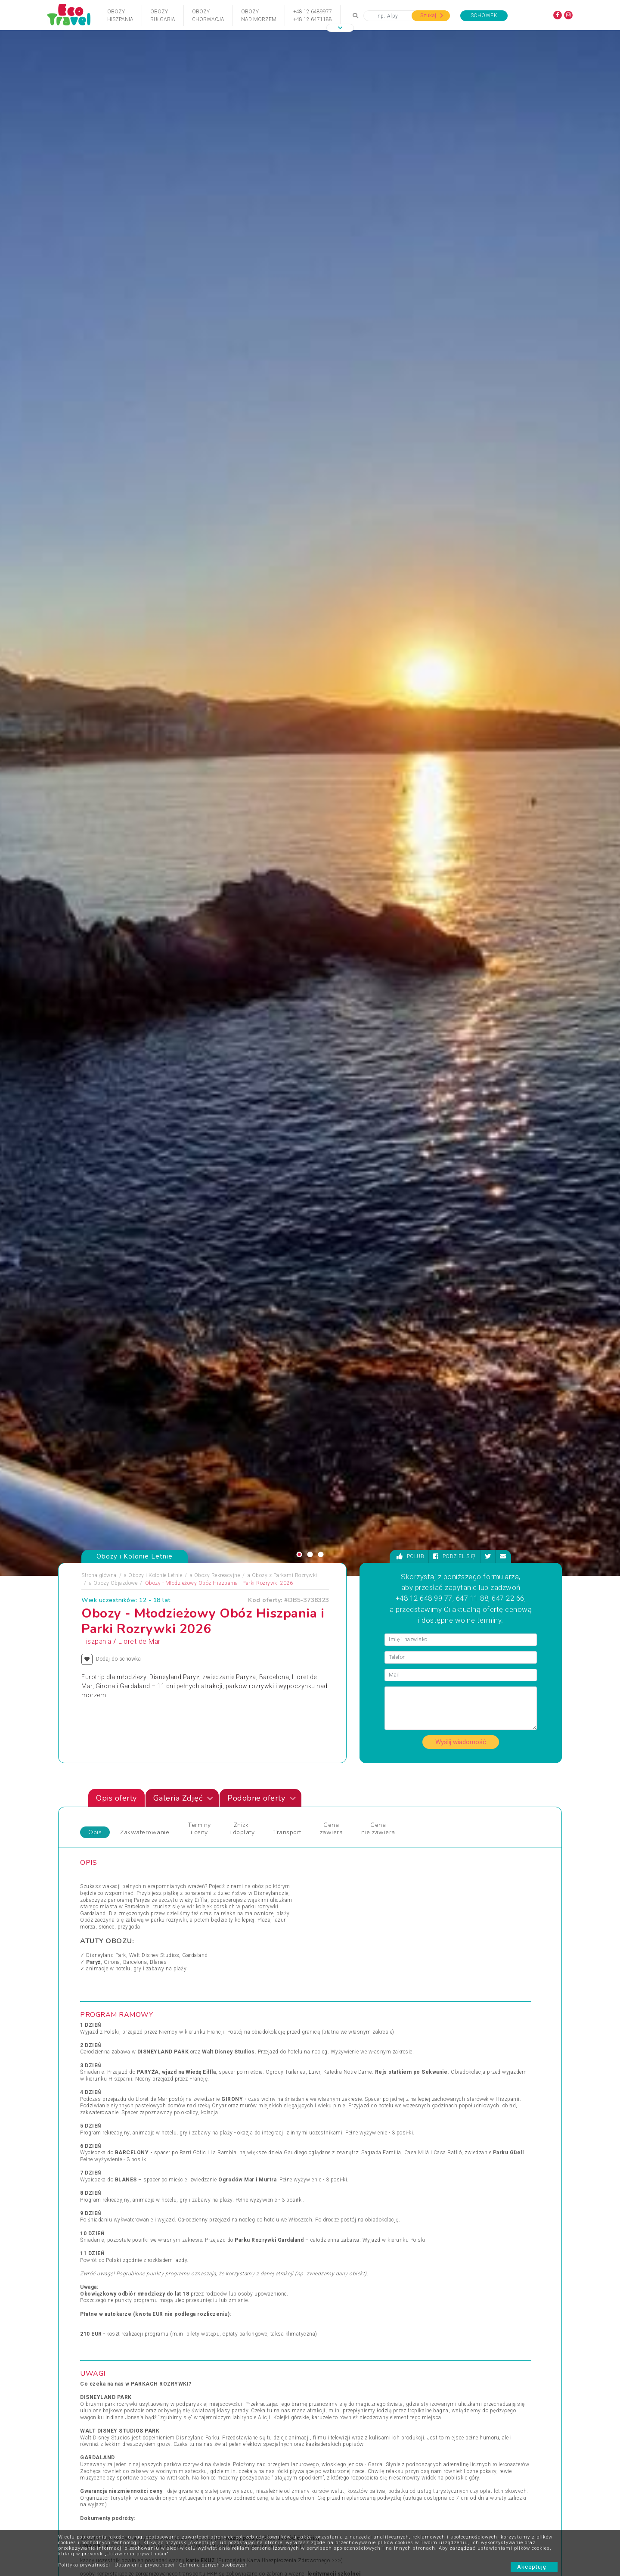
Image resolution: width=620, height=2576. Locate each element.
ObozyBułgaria (162, 15)
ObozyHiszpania (120, 15)
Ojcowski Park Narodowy (347, 2518)
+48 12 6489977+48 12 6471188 (312, 15)
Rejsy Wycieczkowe (225, 2091)
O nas (194, 2441)
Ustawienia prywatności (145, 2565)
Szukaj (431, 15)
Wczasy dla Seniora (340, 2060)
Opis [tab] (95, 485)
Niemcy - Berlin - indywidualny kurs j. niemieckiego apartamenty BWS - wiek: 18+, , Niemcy (480, 1865)
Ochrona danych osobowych (213, 2565)
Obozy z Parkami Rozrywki (284, 227)
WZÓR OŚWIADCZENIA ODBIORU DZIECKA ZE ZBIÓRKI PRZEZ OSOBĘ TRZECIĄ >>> (420, 1361)
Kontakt (197, 2428)
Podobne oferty (261, 450)
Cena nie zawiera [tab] (378, 481)
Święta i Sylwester (224, 2122)
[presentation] (530, 1769)
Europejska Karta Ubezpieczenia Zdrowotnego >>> (279, 1213)
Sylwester (213, 2102)
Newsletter (265, 2454)
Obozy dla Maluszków (229, 2071)
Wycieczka (444, 2091)
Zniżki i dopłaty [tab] (242, 481)
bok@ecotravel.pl (528, 2351)
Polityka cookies (206, 2467)
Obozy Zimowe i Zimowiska (121, 2081)
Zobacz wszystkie (498, 1984)
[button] (340, 28)
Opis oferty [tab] (116, 450)
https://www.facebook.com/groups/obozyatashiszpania (430, 1409)
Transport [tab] (287, 485)
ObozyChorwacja (208, 15)
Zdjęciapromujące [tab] (86, 1642)
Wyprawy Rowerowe (455, 2081)
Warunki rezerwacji (210, 2454)
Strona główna (99, 227)
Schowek (484, 15)
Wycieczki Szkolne (338, 2492)
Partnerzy (263, 2441)
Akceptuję (534, 2567)
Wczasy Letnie (334, 2071)
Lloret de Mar (139, 294)
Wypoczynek (446, 2102)
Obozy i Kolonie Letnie (155, 227)
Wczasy (96, 2122)
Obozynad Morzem (258, 15)
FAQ (257, 2428)
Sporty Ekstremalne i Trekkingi (124, 2112)
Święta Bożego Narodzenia (234, 2112)
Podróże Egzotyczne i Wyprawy (124, 2102)
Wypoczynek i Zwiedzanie (462, 2071)
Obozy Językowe (222, 2081)
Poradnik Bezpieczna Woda (349, 2479)
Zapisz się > (143, 2492)
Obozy (94, 2060)
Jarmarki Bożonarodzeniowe (236, 2060)
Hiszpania (96, 294)
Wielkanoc (328, 2102)
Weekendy (328, 2091)
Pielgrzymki (101, 2091)
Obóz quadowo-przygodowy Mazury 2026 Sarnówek (219, 1861)
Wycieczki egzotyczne (342, 2122)
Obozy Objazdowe (115, 235)
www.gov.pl (290, 1198)
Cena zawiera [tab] (331, 481)
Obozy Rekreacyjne (217, 227)
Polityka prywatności (84, 2565)
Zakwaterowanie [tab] (144, 485)
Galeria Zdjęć (183, 450)
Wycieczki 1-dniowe (340, 2112)
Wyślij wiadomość (460, 394)
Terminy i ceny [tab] (199, 481)
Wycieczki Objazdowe (457, 2060)
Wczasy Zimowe (336, 2081)
